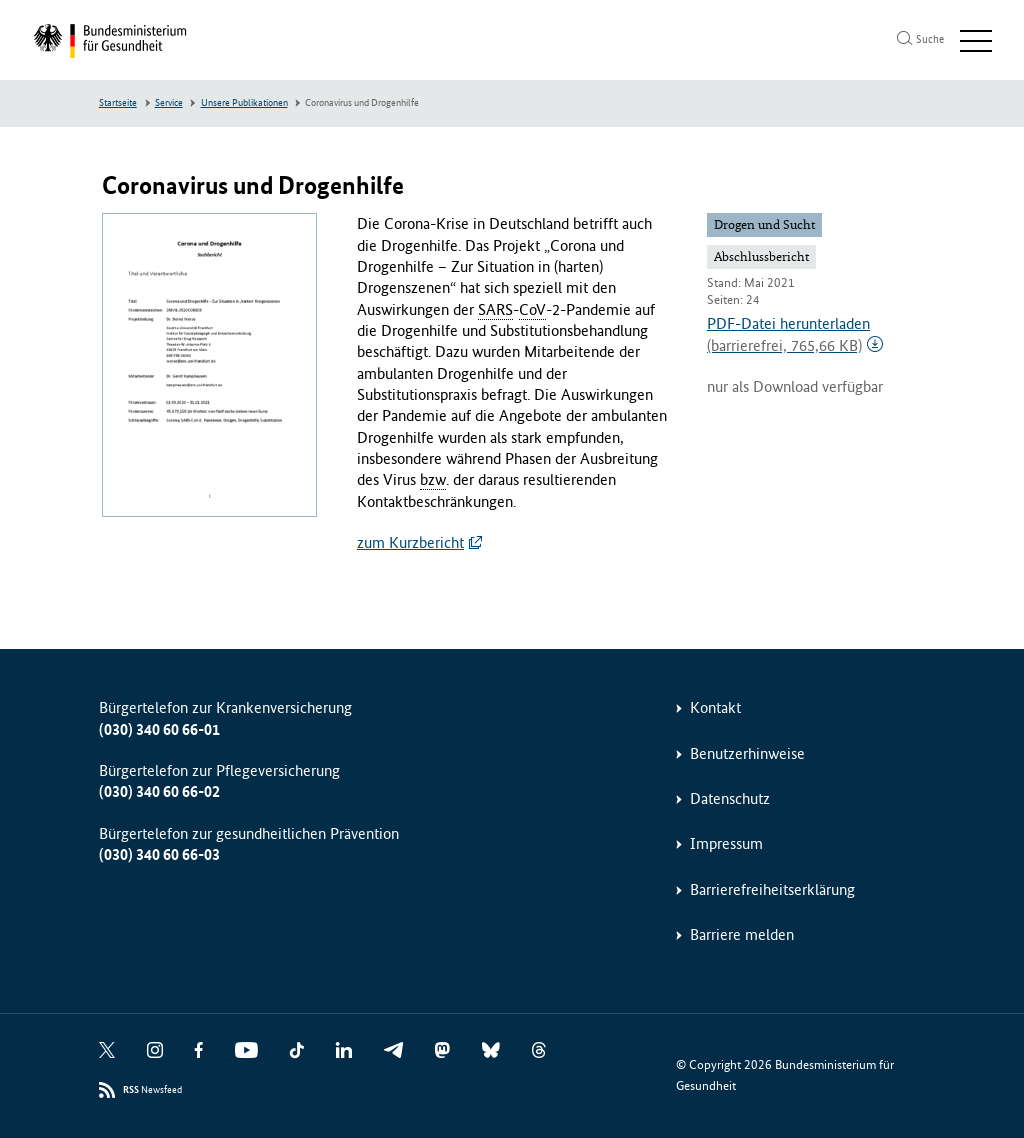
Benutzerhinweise (747, 753)
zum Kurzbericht (410, 542)
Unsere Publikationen (244, 103)
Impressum (726, 843)
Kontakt (715, 707)
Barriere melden (742, 934)
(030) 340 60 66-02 (159, 791)
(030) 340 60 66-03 (159, 854)
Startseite (118, 103)
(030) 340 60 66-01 (159, 729)
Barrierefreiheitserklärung (772, 889)
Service (169, 103)
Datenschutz (730, 798)
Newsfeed (152, 1090)
